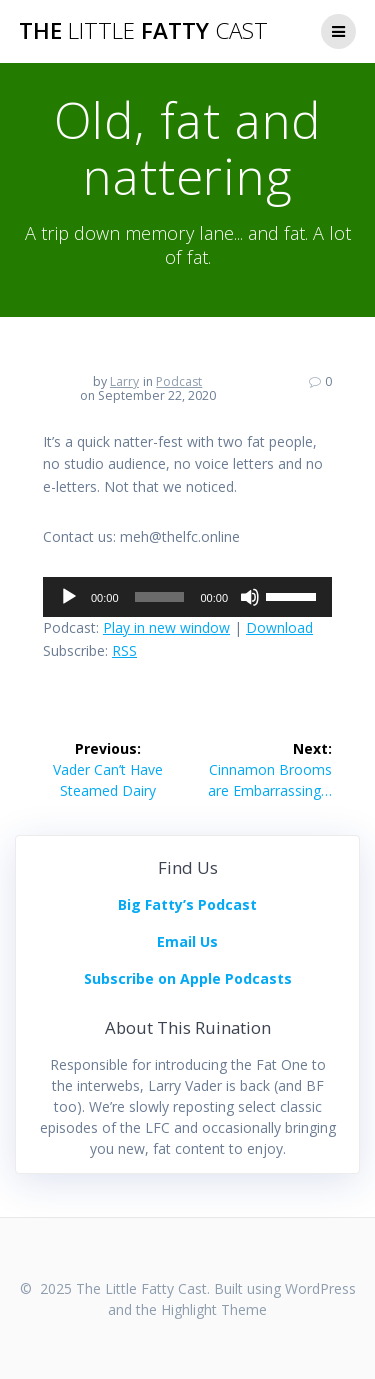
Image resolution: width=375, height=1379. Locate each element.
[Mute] (250, 597)
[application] (187, 597)
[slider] (160, 597)
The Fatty (143, 31)
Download (279, 627)
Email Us (187, 941)
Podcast (179, 381)
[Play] (69, 597)
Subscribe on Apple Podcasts (188, 978)
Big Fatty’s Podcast (187, 904)
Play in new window (166, 627)
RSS (124, 650)
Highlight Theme (214, 1309)
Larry (124, 381)
